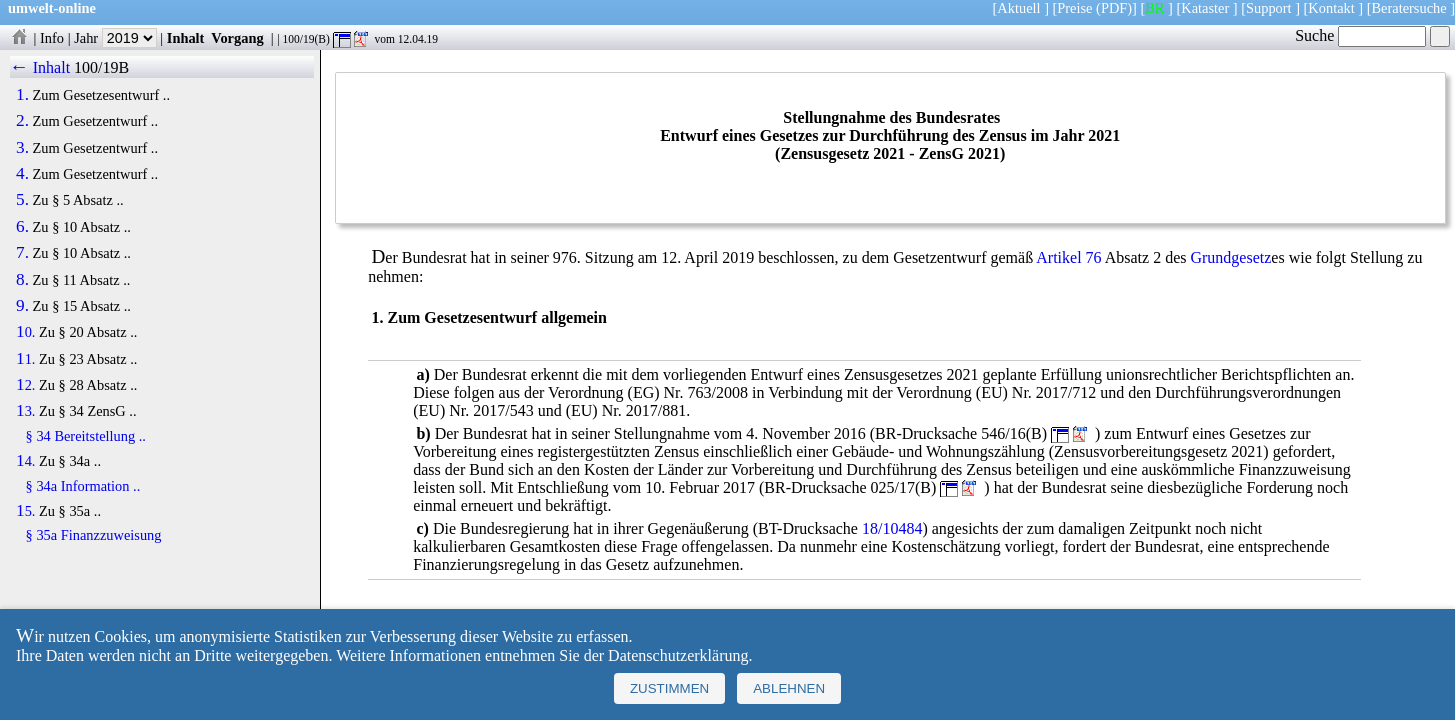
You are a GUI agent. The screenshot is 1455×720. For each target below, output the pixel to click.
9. (22, 306)
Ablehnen (789, 688)
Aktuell (1018, 8)
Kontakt (1331, 8)
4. (22, 174)
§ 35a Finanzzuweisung (94, 535)
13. (25, 411)
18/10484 (892, 528)
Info (52, 38)
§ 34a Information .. (83, 486)
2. (22, 121)
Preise (1074, 8)
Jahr (115, 38)
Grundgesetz (1230, 257)
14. (25, 461)
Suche (1360, 35)
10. (25, 332)
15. (25, 511)
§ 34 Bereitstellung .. (86, 436)
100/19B (101, 67)
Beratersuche (1409, 8)
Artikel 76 (1068, 257)
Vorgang (237, 38)
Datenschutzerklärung (678, 655)
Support (1269, 8)
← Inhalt (40, 67)
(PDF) (1114, 8)
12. (25, 385)
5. (22, 200)
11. (25, 359)
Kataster (1205, 8)
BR (1154, 8)
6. (22, 227)
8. (22, 280)
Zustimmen (669, 688)
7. (22, 253)
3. (22, 148)
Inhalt (186, 38)
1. (22, 95)
